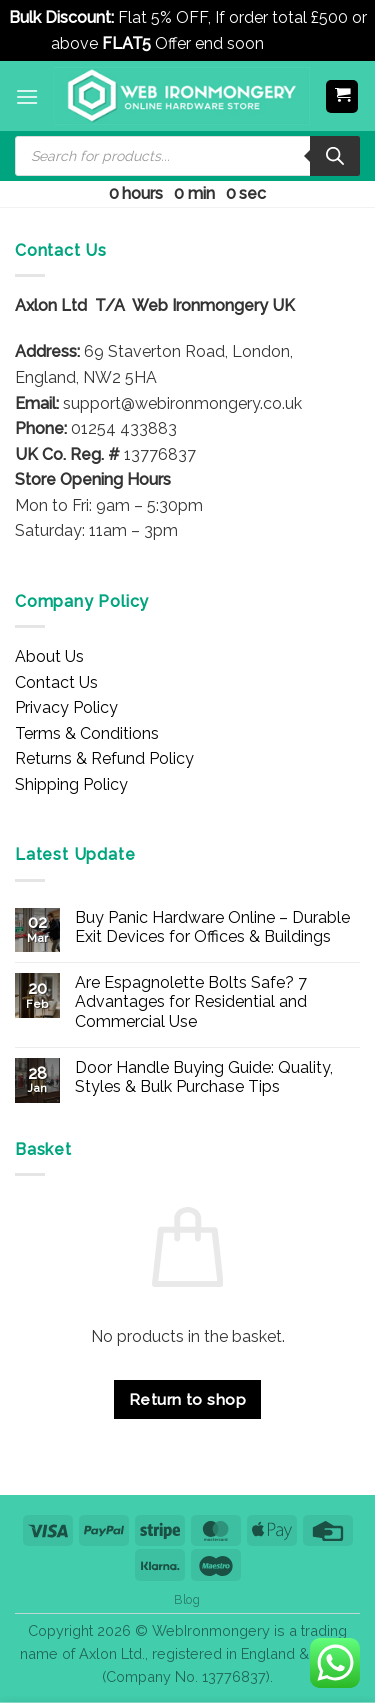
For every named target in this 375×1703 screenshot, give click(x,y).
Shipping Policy (71, 784)
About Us (49, 656)
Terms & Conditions (87, 733)
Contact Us (56, 682)
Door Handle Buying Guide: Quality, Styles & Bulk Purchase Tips (204, 1077)
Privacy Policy (66, 707)
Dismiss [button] (296, 43)
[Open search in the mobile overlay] (187, 156)
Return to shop (188, 1399)
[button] (27, 96)
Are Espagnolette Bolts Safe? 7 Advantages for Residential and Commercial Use (191, 1001)
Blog (187, 1599)
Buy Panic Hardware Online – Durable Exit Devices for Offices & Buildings (212, 927)
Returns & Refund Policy (104, 758)
